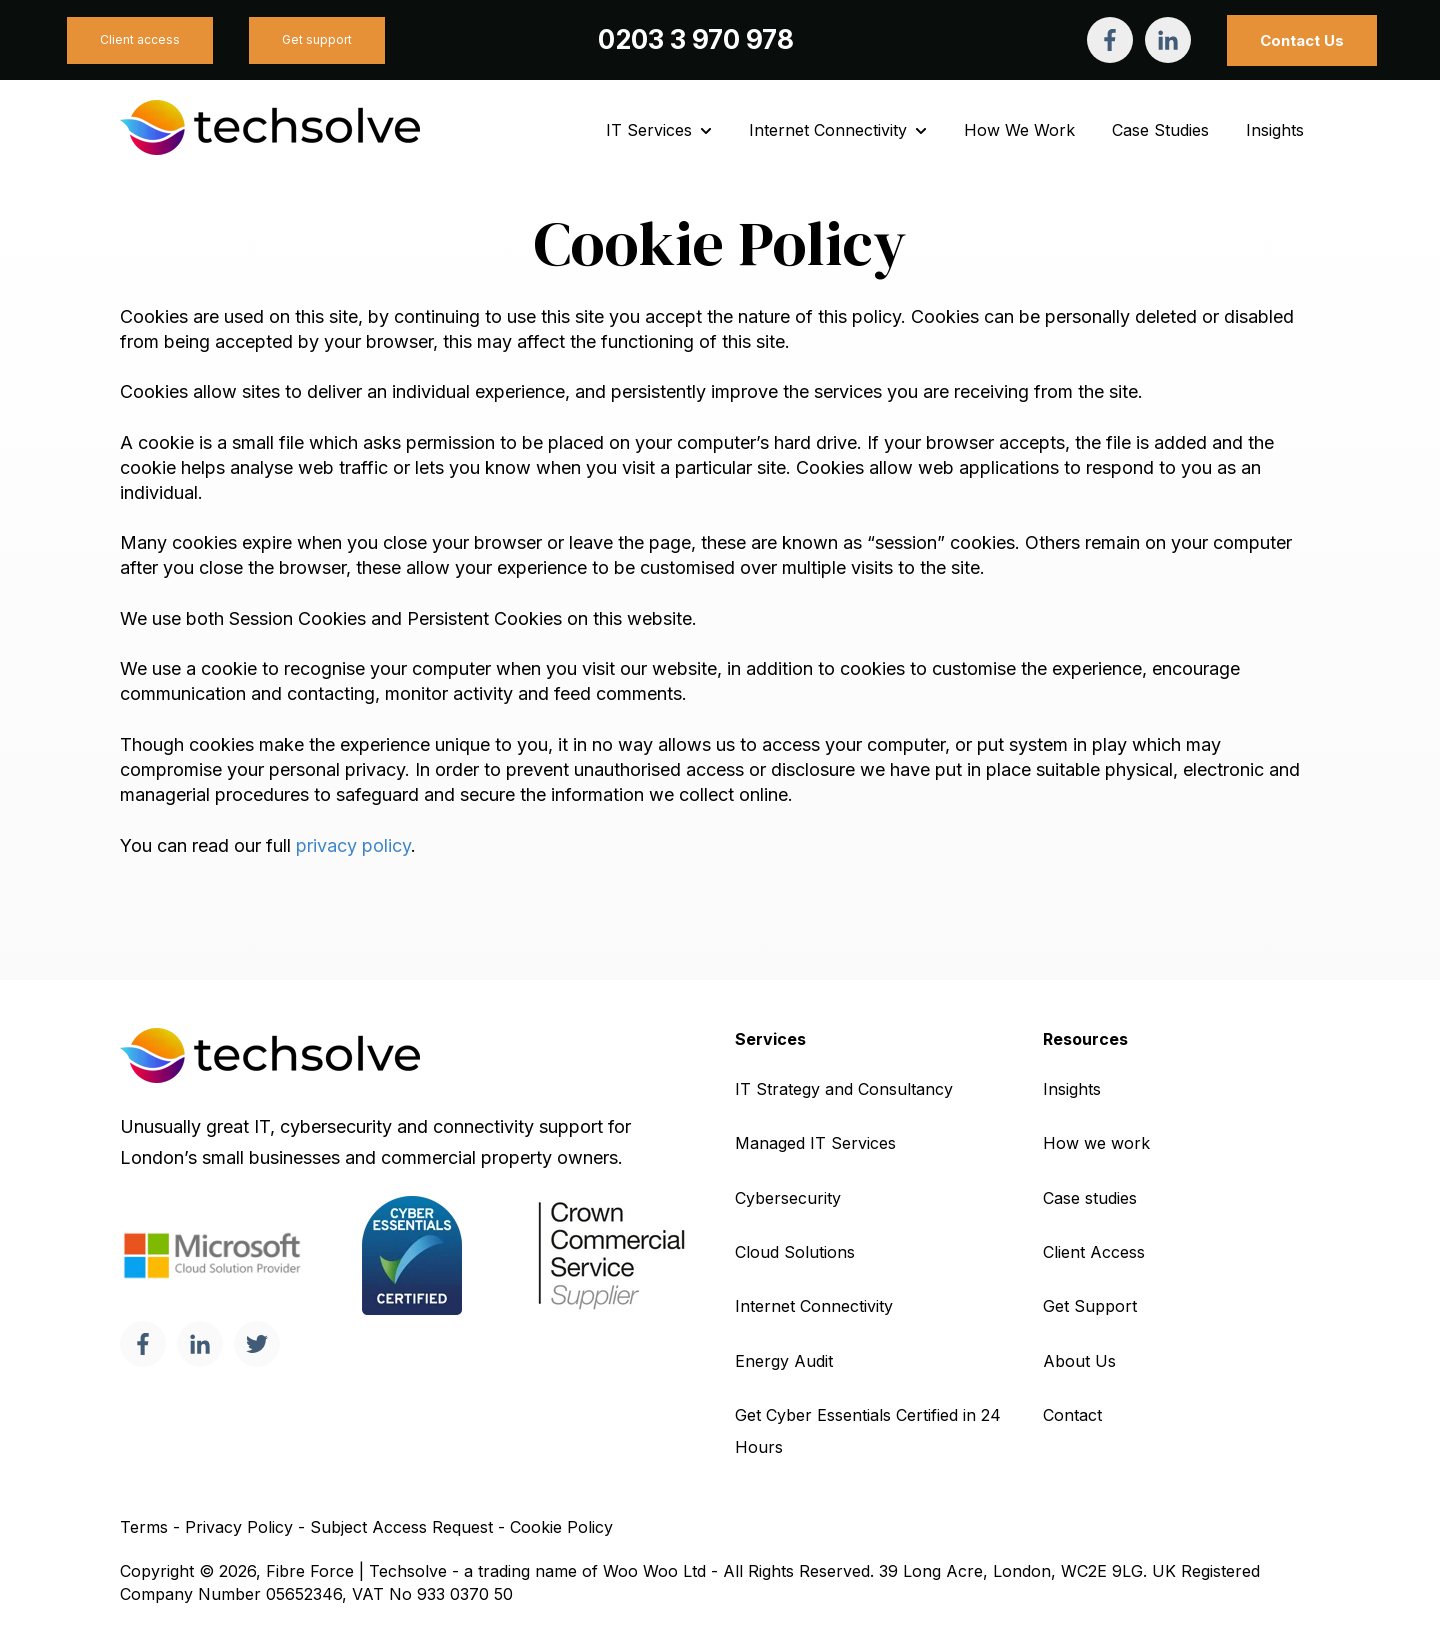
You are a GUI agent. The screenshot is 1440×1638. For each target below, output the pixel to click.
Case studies (1090, 1198)
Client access (140, 39)
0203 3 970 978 (696, 39)
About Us (1079, 1361)
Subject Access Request (401, 1527)
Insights (1275, 130)
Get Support (1090, 1306)
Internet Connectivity (828, 130)
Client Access (1094, 1252)
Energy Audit (784, 1361)
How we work (1096, 1143)
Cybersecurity (788, 1198)
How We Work (1019, 130)
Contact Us (1302, 40)
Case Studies (1160, 130)
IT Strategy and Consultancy (844, 1089)
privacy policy (353, 845)
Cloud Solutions (795, 1252)
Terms (144, 1527)
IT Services (649, 130)
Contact (1072, 1415)
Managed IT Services (815, 1143)
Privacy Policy (239, 1527)
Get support (317, 39)
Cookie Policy (561, 1527)
